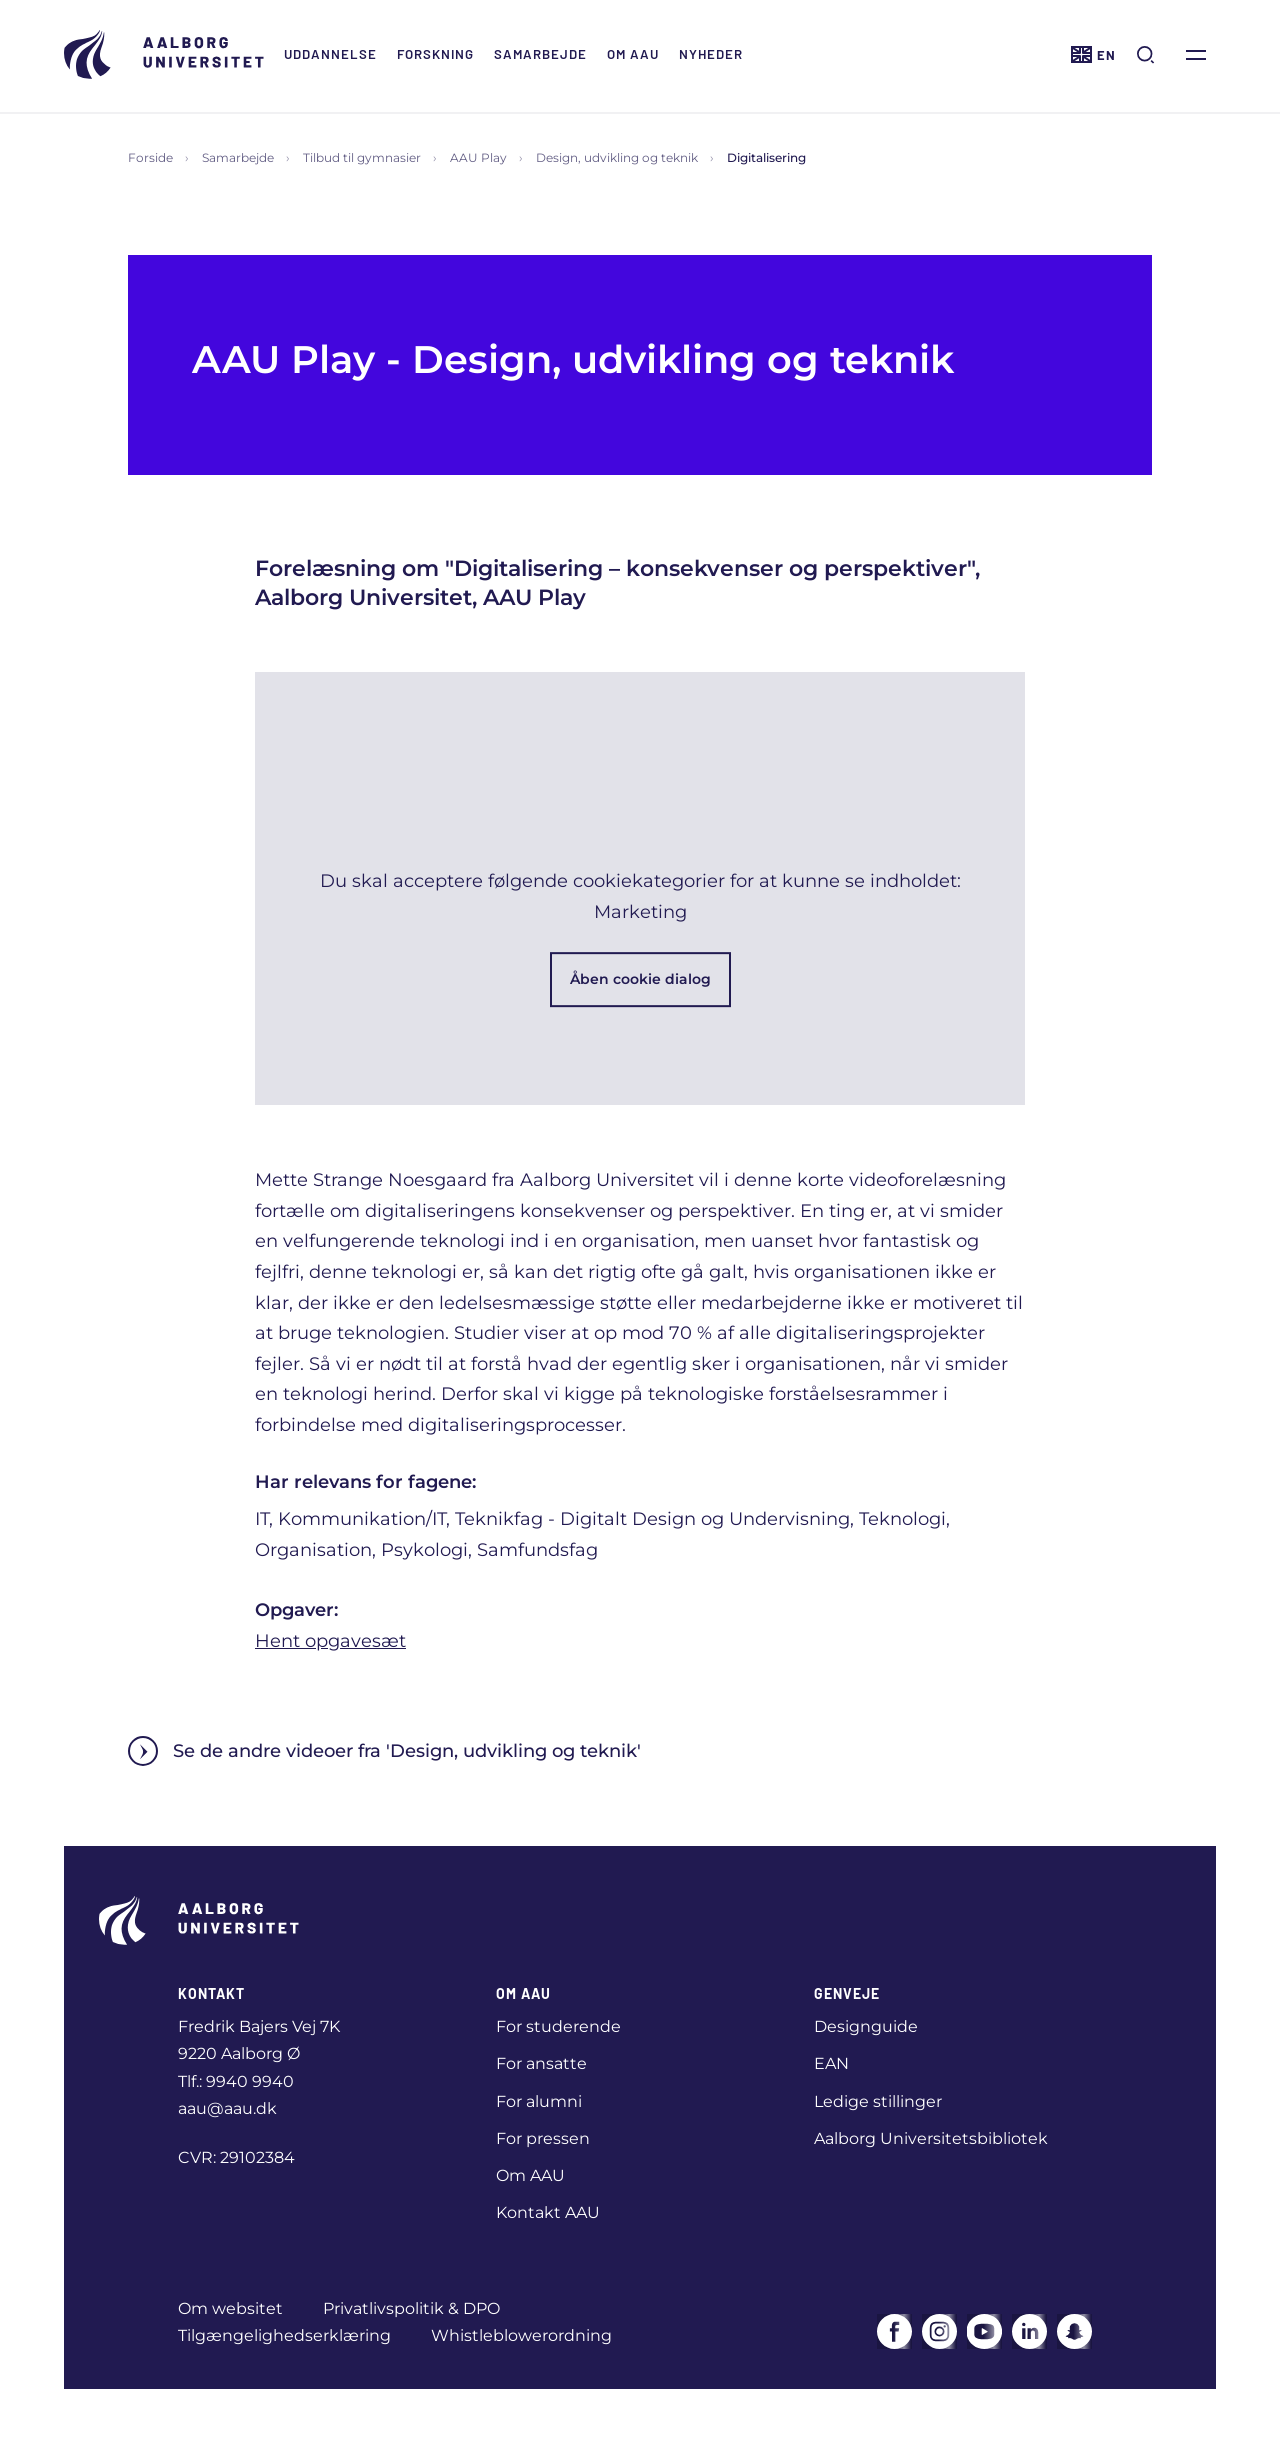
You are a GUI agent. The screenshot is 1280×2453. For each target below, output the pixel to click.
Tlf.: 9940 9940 (236, 2081)
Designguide (866, 2026)
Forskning (435, 54)
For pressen (543, 2138)
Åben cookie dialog (640, 979)
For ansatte (541, 2063)
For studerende (558, 2026)
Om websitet (230, 2308)
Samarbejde (540, 54)
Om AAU (633, 54)
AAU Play (478, 157)
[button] (640, 888)
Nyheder (711, 54)
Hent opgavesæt (330, 1641)
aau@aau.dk (227, 2108)
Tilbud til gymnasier (362, 157)
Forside (150, 157)
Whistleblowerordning (521, 2335)
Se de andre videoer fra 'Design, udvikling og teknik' (384, 1751)
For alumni (539, 2101)
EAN (831, 2063)
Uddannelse (330, 54)
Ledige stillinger (878, 2101)
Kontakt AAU (548, 2212)
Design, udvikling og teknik (617, 157)
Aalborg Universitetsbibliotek (931, 2138)
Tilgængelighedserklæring (284, 2335)
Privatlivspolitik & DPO (411, 2308)
